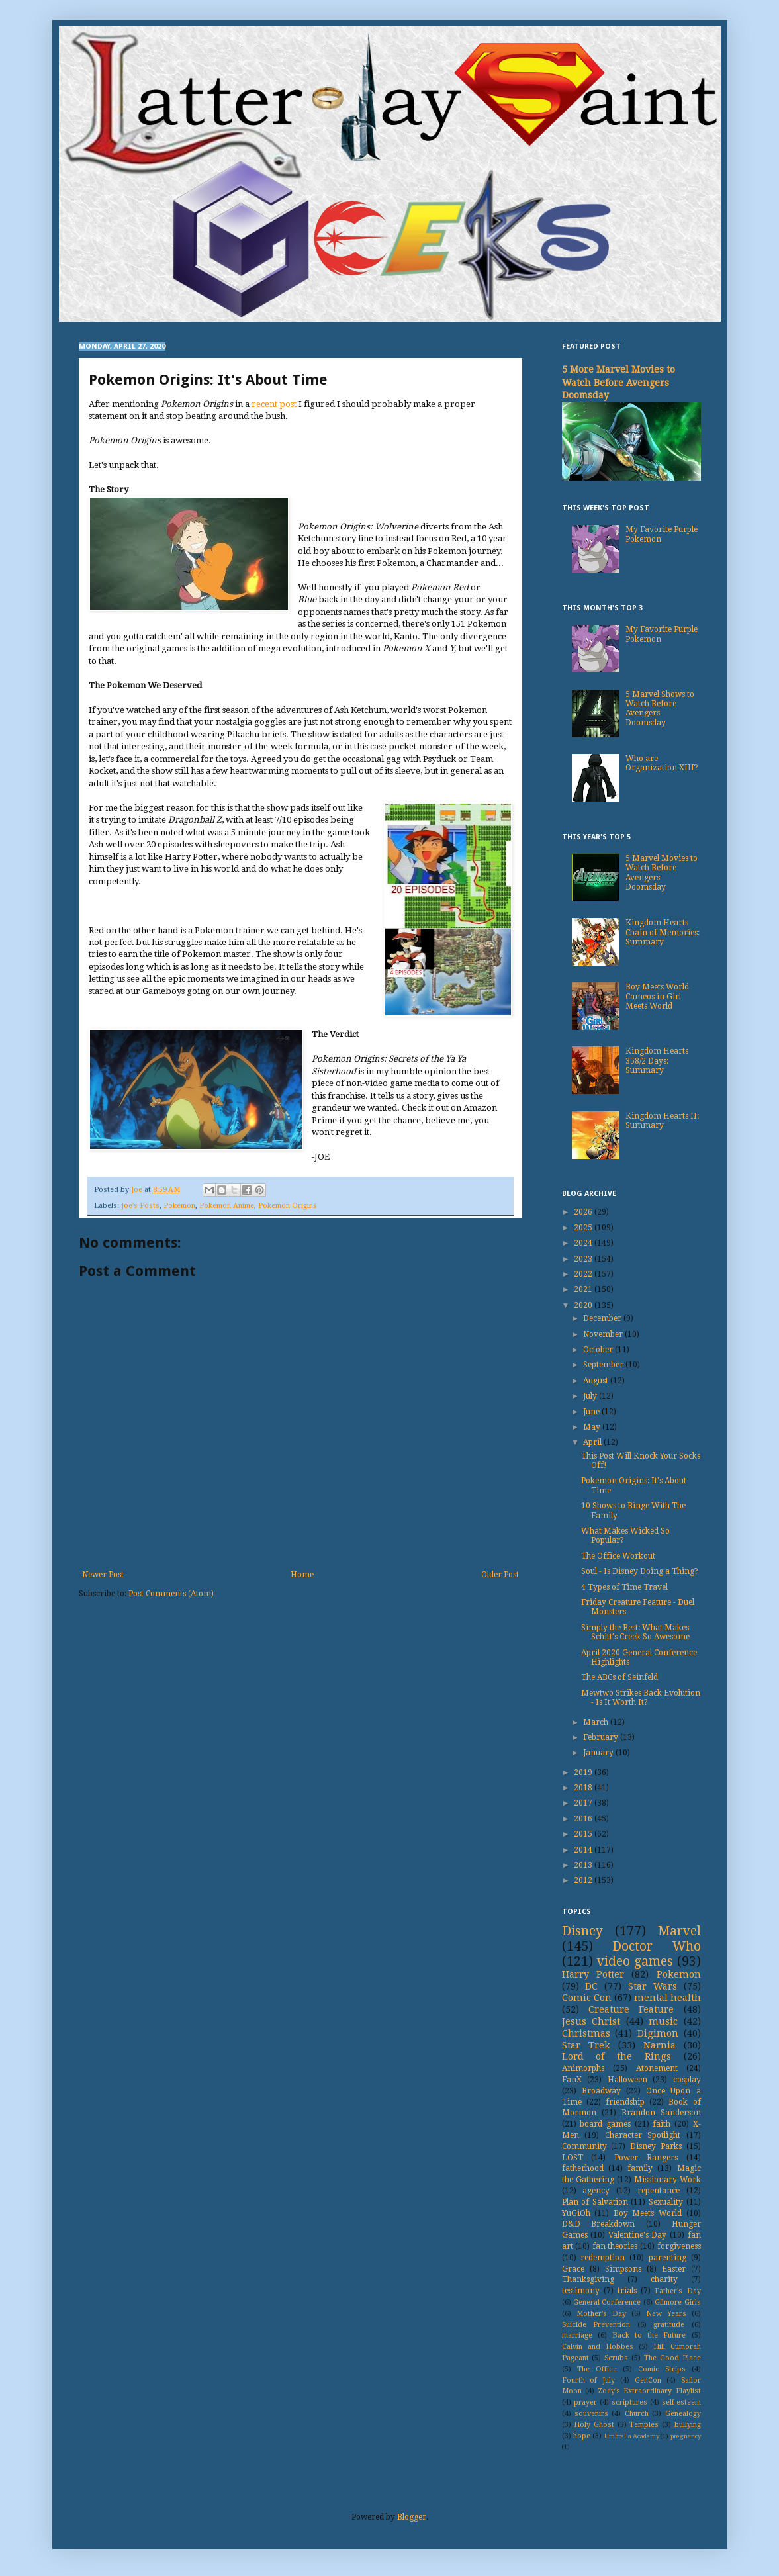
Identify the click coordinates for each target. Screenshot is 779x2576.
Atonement (657, 2068)
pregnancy (685, 2436)
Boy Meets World (648, 2213)
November (604, 1334)
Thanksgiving (588, 2279)
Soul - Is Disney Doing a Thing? (639, 1571)
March (596, 1722)
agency (596, 2190)
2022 (584, 1274)
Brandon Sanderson (661, 2112)
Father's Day (677, 2291)
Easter (674, 2269)
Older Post (500, 1574)
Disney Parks (656, 2146)
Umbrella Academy (631, 2436)
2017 (584, 1803)
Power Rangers (646, 2157)
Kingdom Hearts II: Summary (662, 1120)
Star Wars (652, 1986)
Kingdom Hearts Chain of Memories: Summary (662, 932)
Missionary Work (667, 2179)
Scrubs (616, 2358)
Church (637, 2413)
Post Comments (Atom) (171, 1593)
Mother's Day (601, 2313)
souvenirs (591, 2413)
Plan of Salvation (595, 2202)
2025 (584, 1227)
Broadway (601, 2090)
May (592, 1427)
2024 (584, 1243)
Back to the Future (649, 2335)
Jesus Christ (591, 2021)
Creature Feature (631, 2009)
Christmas (586, 2033)
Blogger (411, 2517)
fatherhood (583, 2168)
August (596, 1380)
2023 (584, 1259)
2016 (584, 1818)
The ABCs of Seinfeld (619, 1677)
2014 (584, 1850)
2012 (584, 1880)
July (591, 1396)
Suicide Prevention (596, 2325)
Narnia (659, 2045)
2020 (584, 1305)
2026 (584, 1212)
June (592, 1411)
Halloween (627, 2079)
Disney (582, 1931)
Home (302, 1574)
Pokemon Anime (226, 1205)
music (663, 2021)
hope (581, 2436)
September (604, 1364)
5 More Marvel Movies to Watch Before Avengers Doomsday (618, 382)
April (593, 1442)
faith (661, 2124)
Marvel (679, 1931)
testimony (581, 2290)
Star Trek (586, 2045)
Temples (644, 2424)
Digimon (657, 2033)
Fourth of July (589, 2380)
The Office (597, 2369)
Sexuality (666, 2202)
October (599, 1349)
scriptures (629, 2402)
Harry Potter (593, 1974)
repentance (658, 2190)
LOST (572, 2157)
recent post (274, 404)
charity (664, 2279)
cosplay (687, 2079)
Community (584, 2146)
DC (591, 1986)
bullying (687, 2424)
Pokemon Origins (287, 1205)
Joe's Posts (140, 1205)
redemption (602, 2257)
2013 (584, 1865)
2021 (584, 1289)
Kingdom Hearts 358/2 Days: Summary (656, 1060)
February (601, 1737)
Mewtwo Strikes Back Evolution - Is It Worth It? (640, 1697)
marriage (577, 2335)
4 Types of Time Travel (624, 1587)
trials (627, 2290)
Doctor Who (656, 1946)
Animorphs (583, 2068)
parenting (667, 2257)
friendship (625, 2102)
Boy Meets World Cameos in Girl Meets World (657, 996)
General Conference (607, 2302)
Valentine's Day (637, 2235)
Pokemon (179, 1205)
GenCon (648, 2380)
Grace (573, 2269)
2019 (584, 1772)
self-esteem (681, 2402)
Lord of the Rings (616, 2056)
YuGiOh (576, 2213)
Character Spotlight (643, 2135)
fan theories (615, 2246)
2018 (584, 1787)
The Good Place (672, 2358)
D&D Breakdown (598, 2224)
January (599, 1752)
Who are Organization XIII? (661, 763)
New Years (666, 2313)
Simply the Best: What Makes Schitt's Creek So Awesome (635, 1632)
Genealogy (683, 2413)
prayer (585, 2402)
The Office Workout (618, 1556)
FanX (572, 2079)
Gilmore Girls (677, 2302)
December (603, 1318)
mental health (667, 1997)
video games (635, 1961)
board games (605, 2124)
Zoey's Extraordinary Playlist (649, 2391)
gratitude (668, 2325)
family (640, 2168)
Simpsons (623, 2269)
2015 (584, 1834)
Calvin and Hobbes (597, 2346)
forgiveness (679, 2246)
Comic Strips (662, 2369)
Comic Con (587, 1997)
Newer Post (103, 1574)
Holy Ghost (594, 2424)
